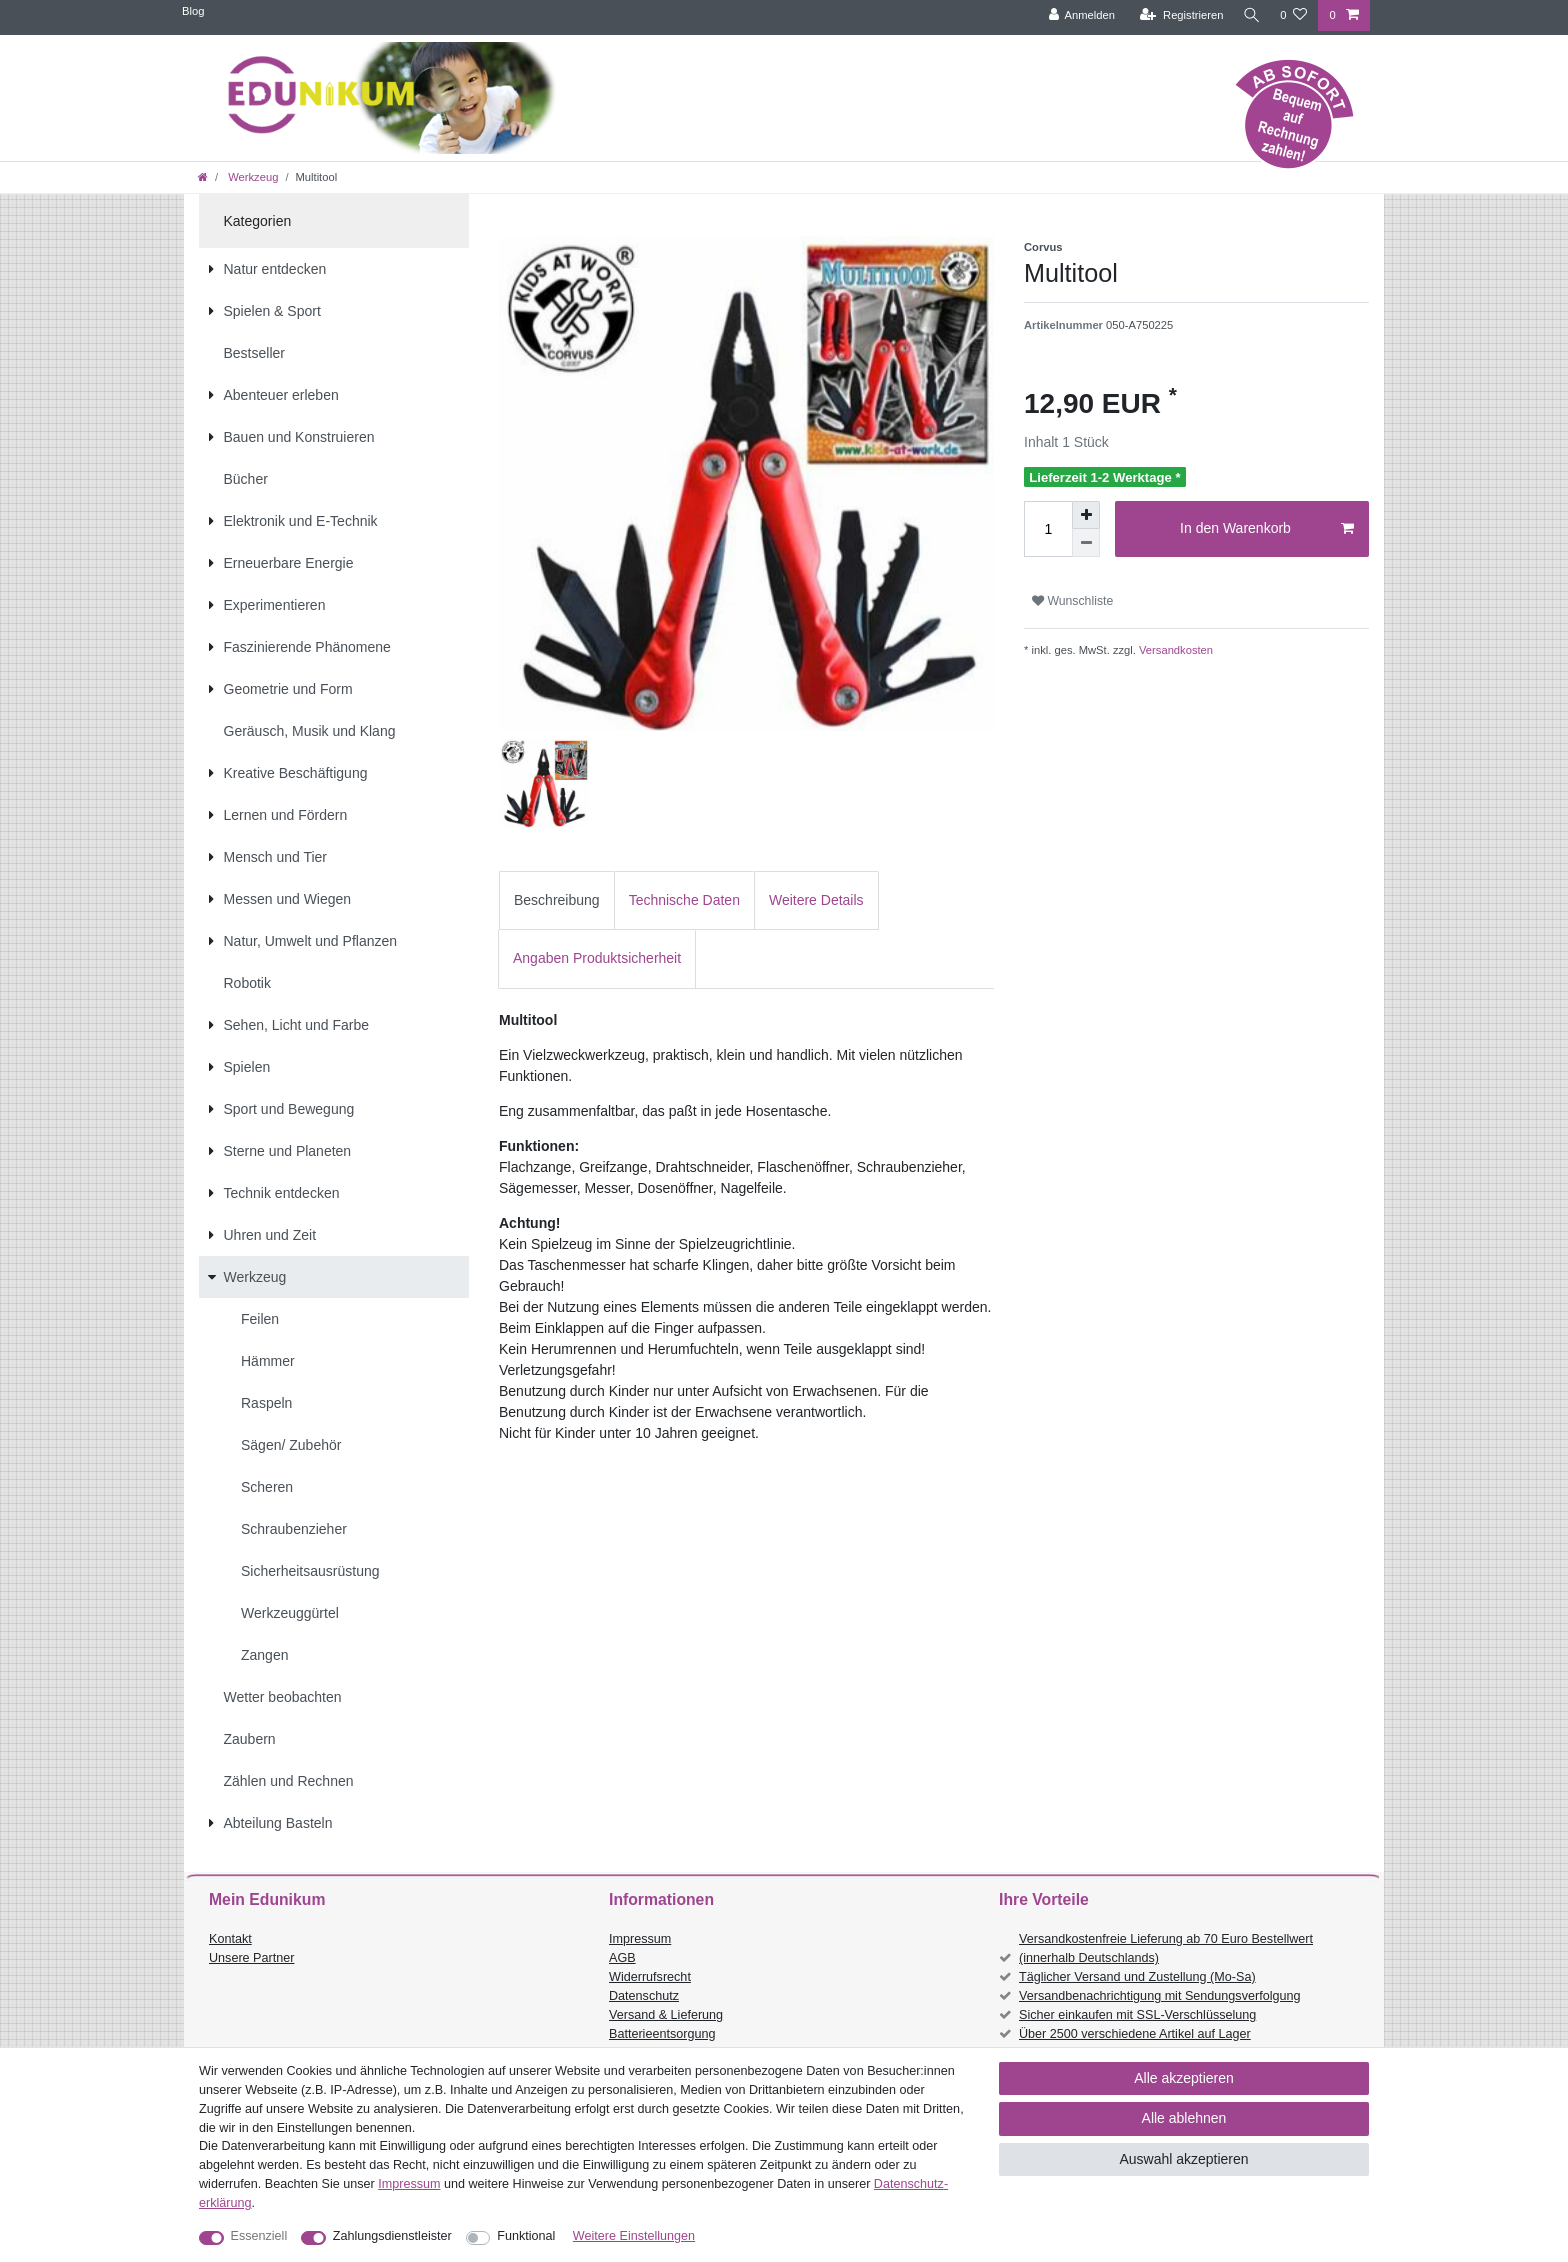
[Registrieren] (1176, 15)
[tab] (557, 900)
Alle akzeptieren (1184, 2078)
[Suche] (1249, 15)
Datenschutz (644, 1996)
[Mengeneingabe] (1048, 529)
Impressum (640, 1939)
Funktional (526, 2236)
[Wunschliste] (1293, 15)
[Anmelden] (1076, 15)
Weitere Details (816, 900)
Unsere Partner (251, 1958)
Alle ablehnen (1184, 2118)
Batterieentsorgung (662, 2034)
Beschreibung (557, 900)
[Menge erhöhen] (1086, 515)
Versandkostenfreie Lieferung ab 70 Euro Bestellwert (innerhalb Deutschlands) (1166, 1948)
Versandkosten (1174, 650)
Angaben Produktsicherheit (597, 958)
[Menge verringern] (1086, 543)
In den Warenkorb (1267, 529)
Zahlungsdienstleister (392, 2236)
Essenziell (259, 2236)
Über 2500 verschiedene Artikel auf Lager (1135, 2034)
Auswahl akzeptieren (1183, 2159)
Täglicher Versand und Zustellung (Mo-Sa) (1137, 1977)
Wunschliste (1072, 601)
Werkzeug (251, 177)
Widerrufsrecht (650, 1977)
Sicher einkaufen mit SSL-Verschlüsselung (1137, 2015)
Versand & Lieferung (666, 2015)
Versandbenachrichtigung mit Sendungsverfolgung (1159, 1996)
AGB (622, 1958)
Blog (193, 11)
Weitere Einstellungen (634, 2236)
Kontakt (230, 1939)
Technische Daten (684, 900)
